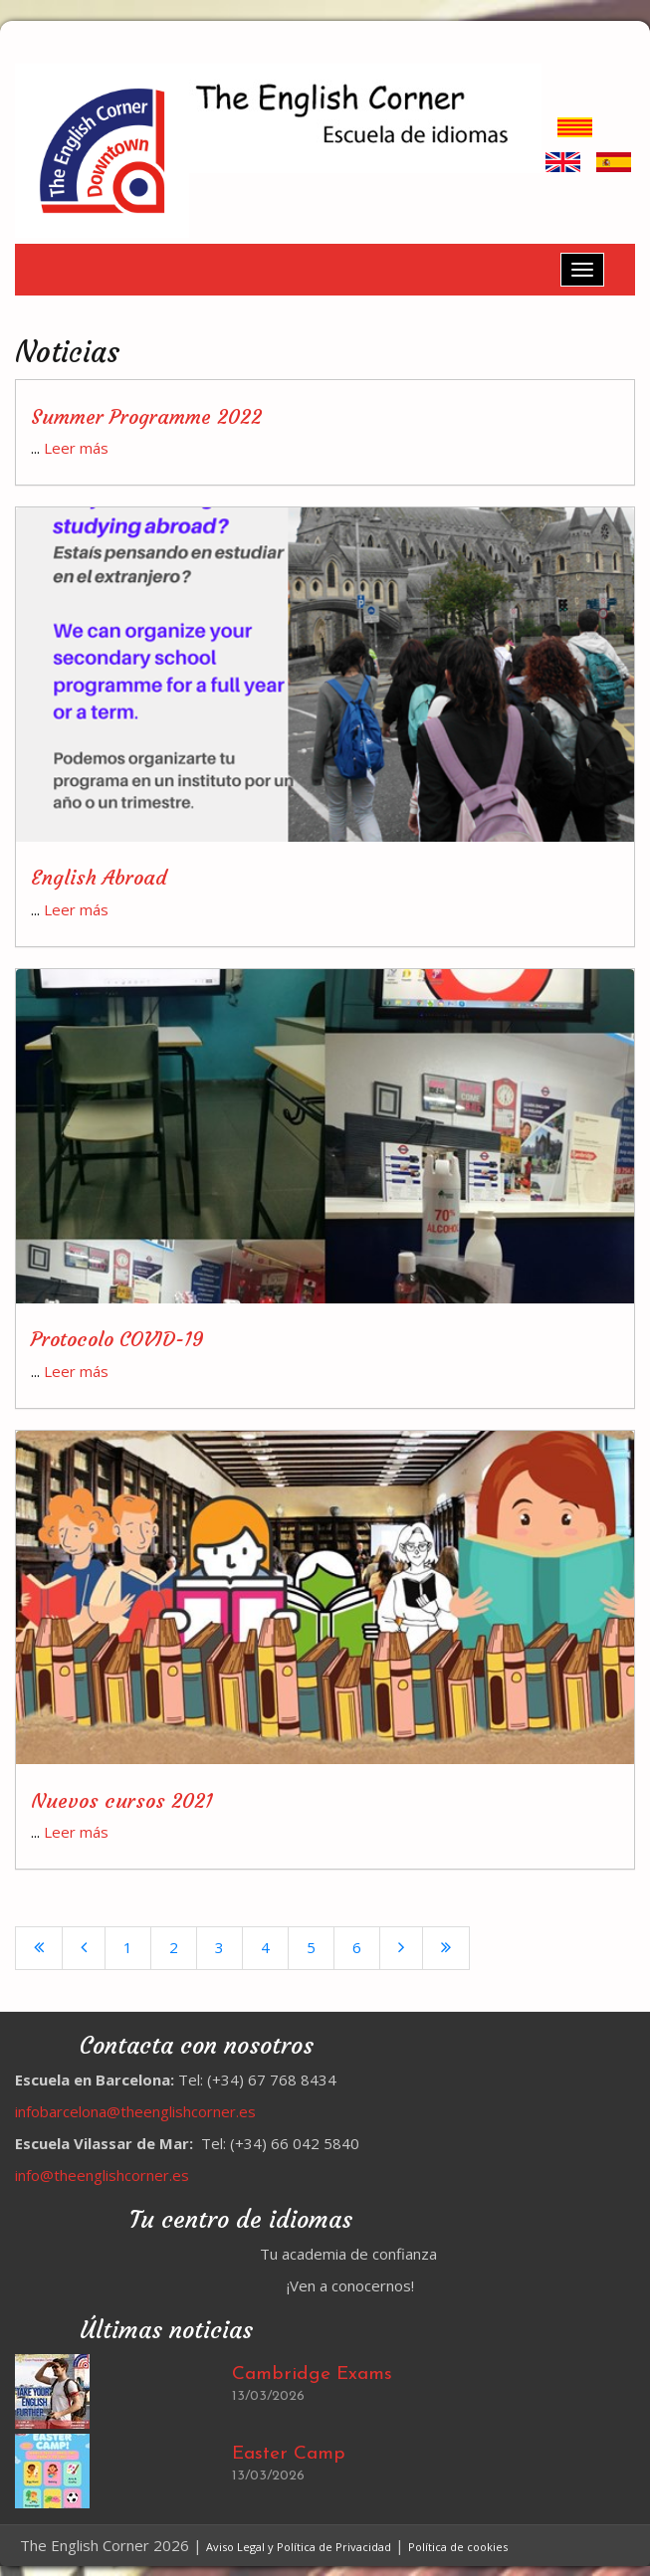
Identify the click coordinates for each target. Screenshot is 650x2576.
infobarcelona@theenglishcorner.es (135, 2111)
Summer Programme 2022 (146, 416)
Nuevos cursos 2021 (122, 1800)
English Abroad (98, 877)
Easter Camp (288, 2454)
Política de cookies (458, 2546)
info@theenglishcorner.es (102, 2175)
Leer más (76, 448)
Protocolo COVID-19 (117, 1338)
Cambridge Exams (312, 2374)
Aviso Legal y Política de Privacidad (298, 2546)
